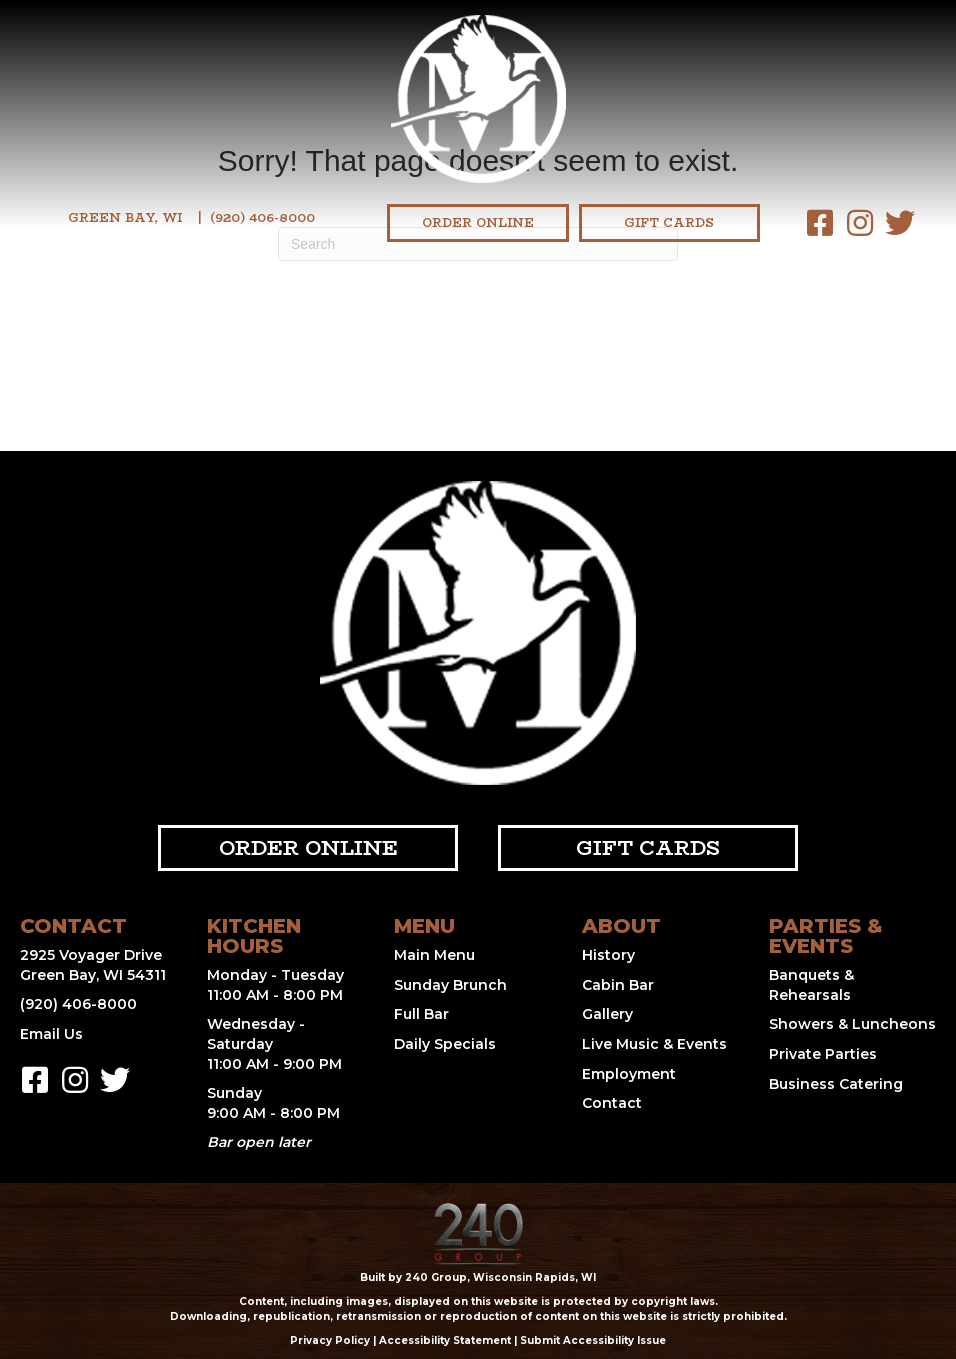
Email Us (51, 1034)
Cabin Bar (618, 985)
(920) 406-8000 (262, 217)
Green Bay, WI (125, 217)
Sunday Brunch (450, 985)
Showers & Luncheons (852, 1024)
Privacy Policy (330, 1340)
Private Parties (823, 1054)
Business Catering (836, 1084)
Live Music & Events (654, 1044)
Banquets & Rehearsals (811, 985)
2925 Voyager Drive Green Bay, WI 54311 (93, 965)
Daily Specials (445, 1044)
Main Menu (434, 955)
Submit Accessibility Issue (593, 1340)
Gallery (607, 1014)
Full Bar (421, 1014)
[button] (820, 223)
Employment (629, 1074)
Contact (612, 1103)
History (608, 955)
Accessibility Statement (445, 1340)
